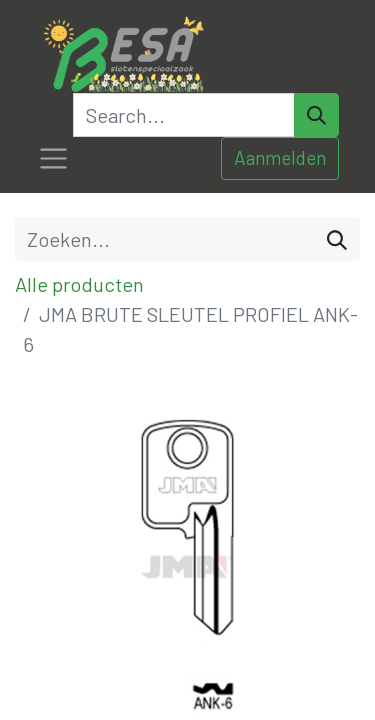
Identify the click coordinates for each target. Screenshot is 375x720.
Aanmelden (280, 157)
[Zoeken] (337, 239)
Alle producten (79, 284)
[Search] (316, 115)
